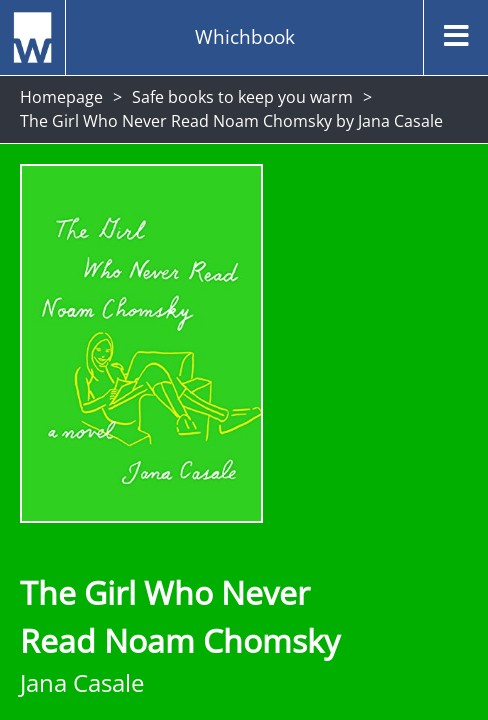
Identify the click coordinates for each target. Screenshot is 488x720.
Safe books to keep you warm (242, 97)
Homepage (61, 97)
